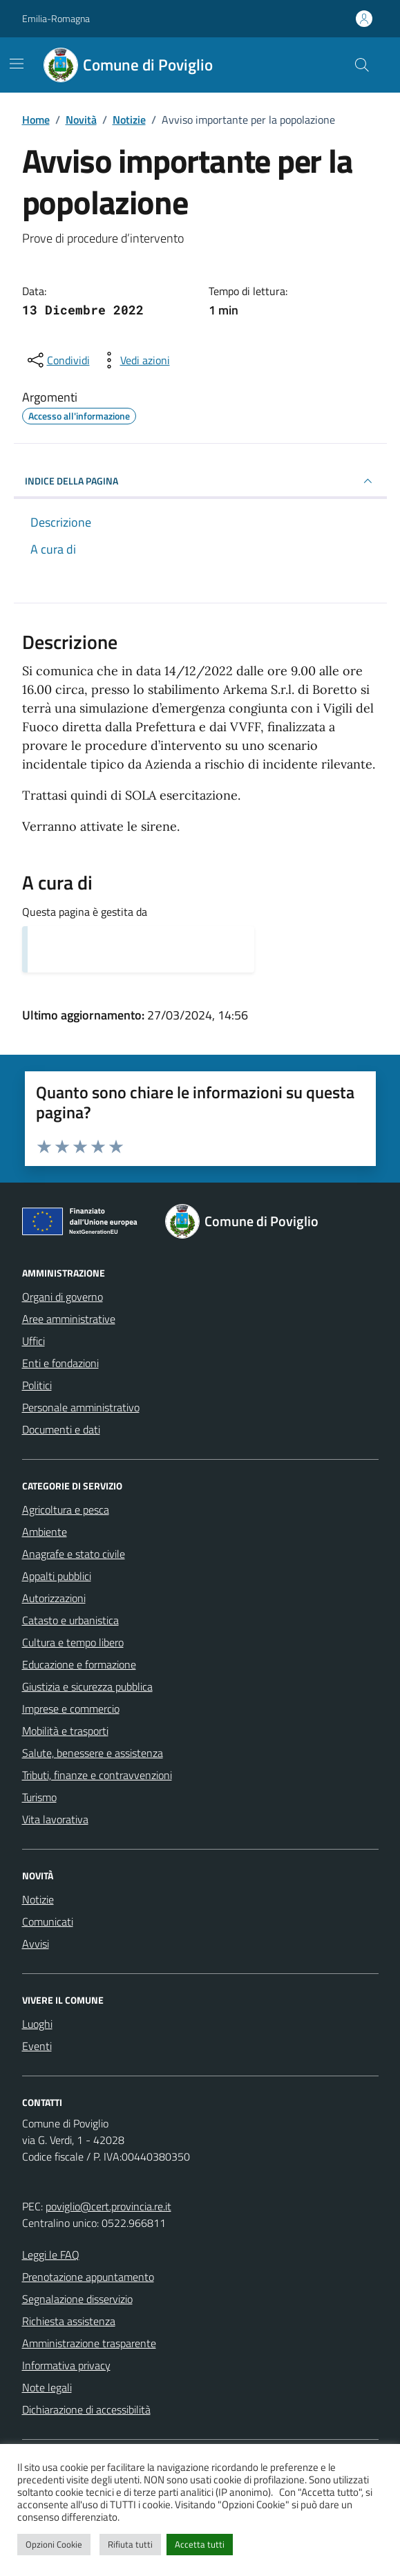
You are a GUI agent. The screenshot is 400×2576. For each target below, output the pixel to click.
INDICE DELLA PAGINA (200, 481)
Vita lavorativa (55, 1819)
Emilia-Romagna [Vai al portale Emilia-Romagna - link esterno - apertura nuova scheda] (56, 18)
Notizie (38, 1899)
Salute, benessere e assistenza (92, 1753)
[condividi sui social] (57, 360)
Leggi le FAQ (50, 2254)
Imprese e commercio (71, 1708)
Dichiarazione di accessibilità (86, 2409)
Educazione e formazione (79, 1664)
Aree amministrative (68, 1318)
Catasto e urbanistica (70, 1620)
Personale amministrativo (81, 1407)
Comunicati (47, 1921)
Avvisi (35, 1943)
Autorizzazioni (54, 1598)
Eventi (37, 2046)
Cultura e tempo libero (73, 1642)
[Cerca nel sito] (361, 65)
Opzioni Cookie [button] (54, 2544)
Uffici (33, 1341)
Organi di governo (62, 1296)
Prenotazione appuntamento (88, 2276)
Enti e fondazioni (60, 1363)
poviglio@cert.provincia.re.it (108, 2206)
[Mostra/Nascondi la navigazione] (16, 63)
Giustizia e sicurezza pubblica (87, 1686)
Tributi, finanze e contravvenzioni (97, 1775)
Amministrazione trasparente (89, 2343)
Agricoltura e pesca (65, 1509)
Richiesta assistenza (68, 2321)
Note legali (47, 2387)
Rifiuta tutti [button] (130, 2544)
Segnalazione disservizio (77, 2299)
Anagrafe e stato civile (73, 1553)
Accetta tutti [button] (200, 2544)
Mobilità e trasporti (65, 1730)
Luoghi (37, 2023)
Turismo (39, 1797)
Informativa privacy (66, 2365)
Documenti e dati (61, 1429)
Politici (37, 1385)
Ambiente (44, 1531)
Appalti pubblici (56, 1576)
